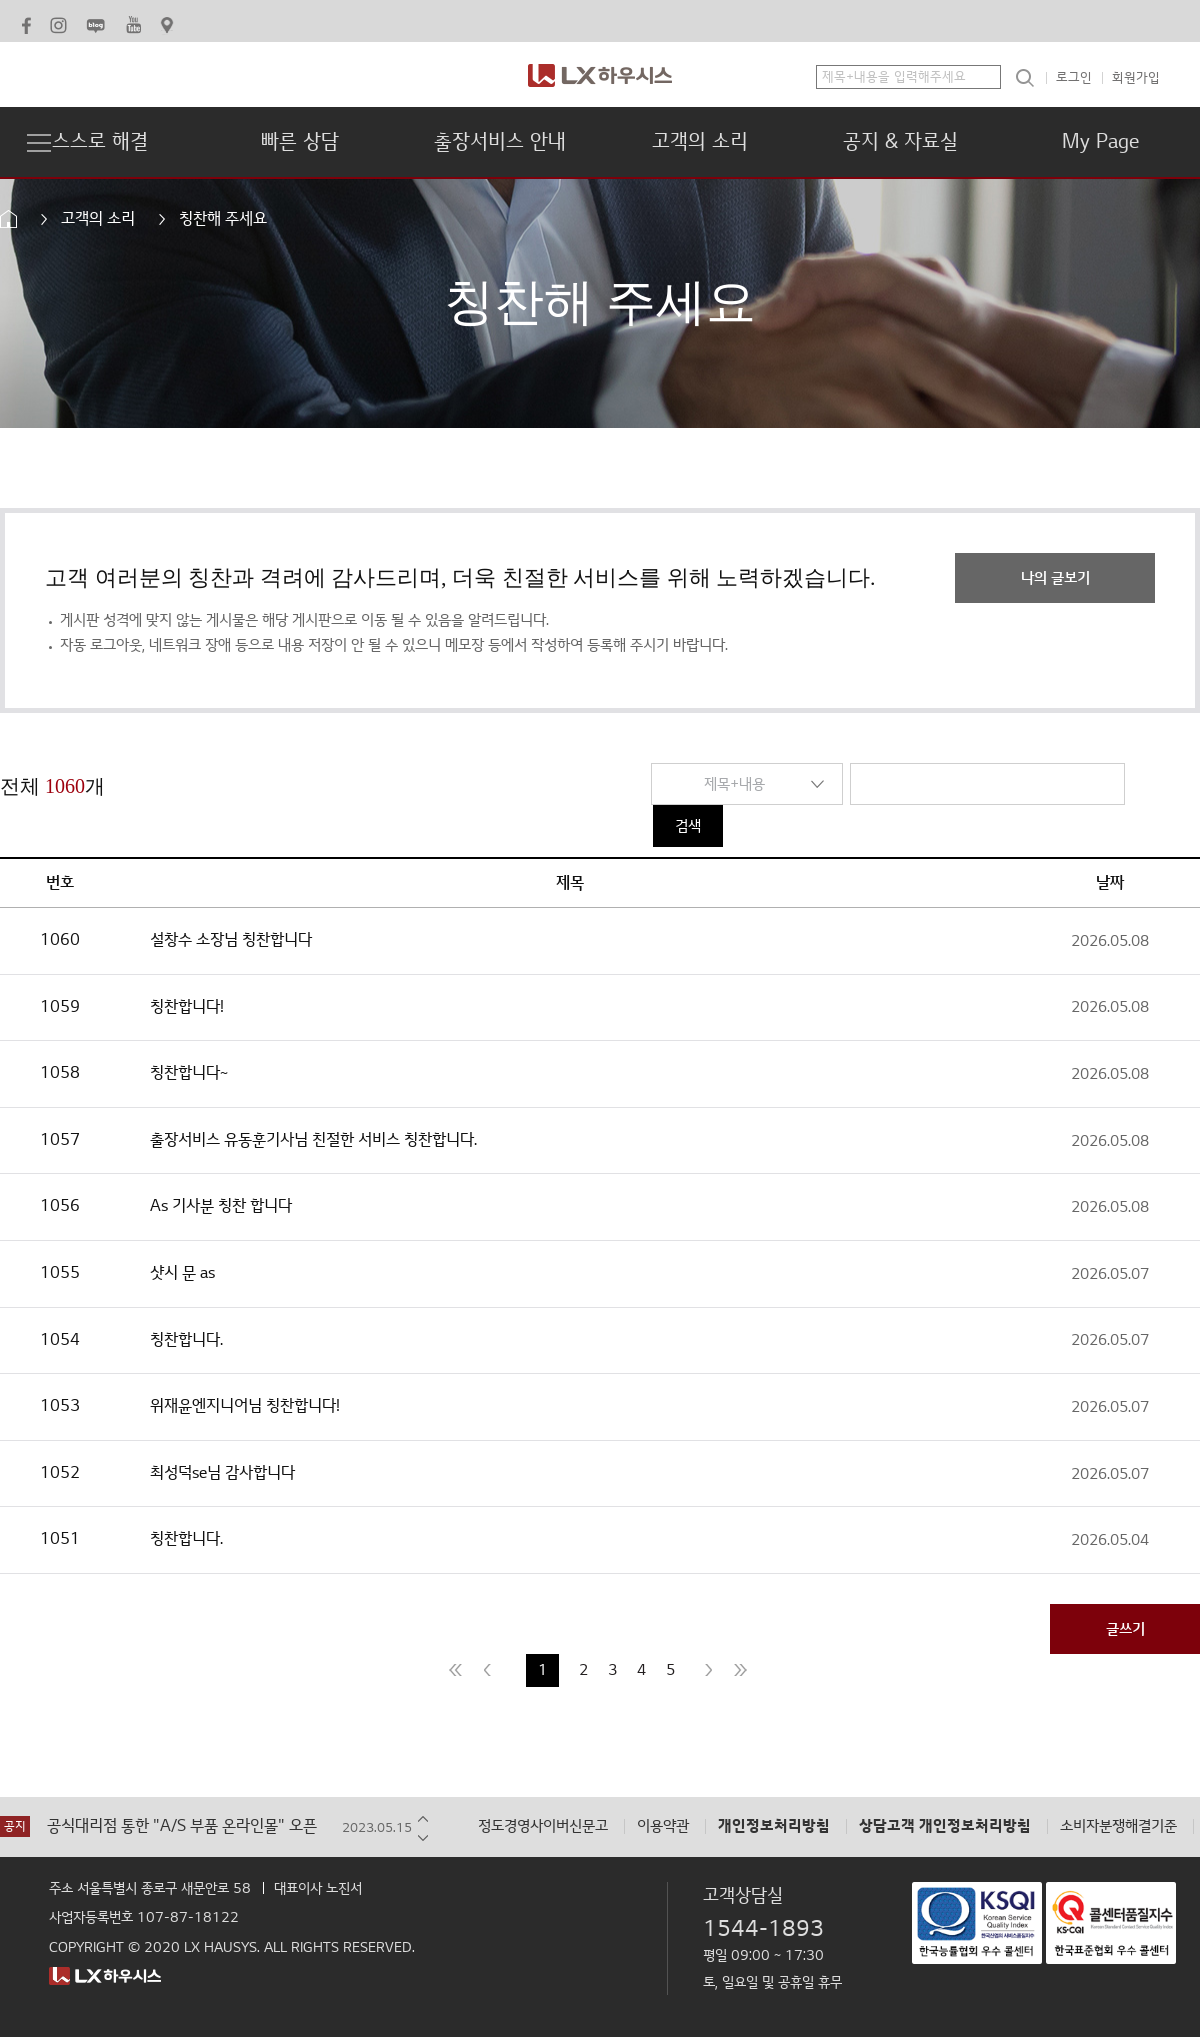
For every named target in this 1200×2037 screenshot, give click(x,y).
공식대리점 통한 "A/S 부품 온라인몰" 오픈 (182, 1826)
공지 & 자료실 (900, 142)
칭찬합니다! (187, 1007)
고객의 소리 (700, 142)
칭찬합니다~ (189, 1073)
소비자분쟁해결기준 (1118, 1826)
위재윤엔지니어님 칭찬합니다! (245, 1406)
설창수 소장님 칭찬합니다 (231, 940)
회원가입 (1136, 78)
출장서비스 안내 (500, 142)
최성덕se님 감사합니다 (222, 1473)
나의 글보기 (1055, 578)
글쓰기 (1125, 1629)
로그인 (1074, 78)
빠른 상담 (300, 142)
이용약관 (663, 1826)
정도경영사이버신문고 (543, 1826)
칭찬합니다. (186, 1340)
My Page (1100, 142)
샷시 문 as (182, 1273)
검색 (688, 826)
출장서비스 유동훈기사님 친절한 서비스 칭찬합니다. (313, 1140)
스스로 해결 (100, 142)
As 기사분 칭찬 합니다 (221, 1206)
